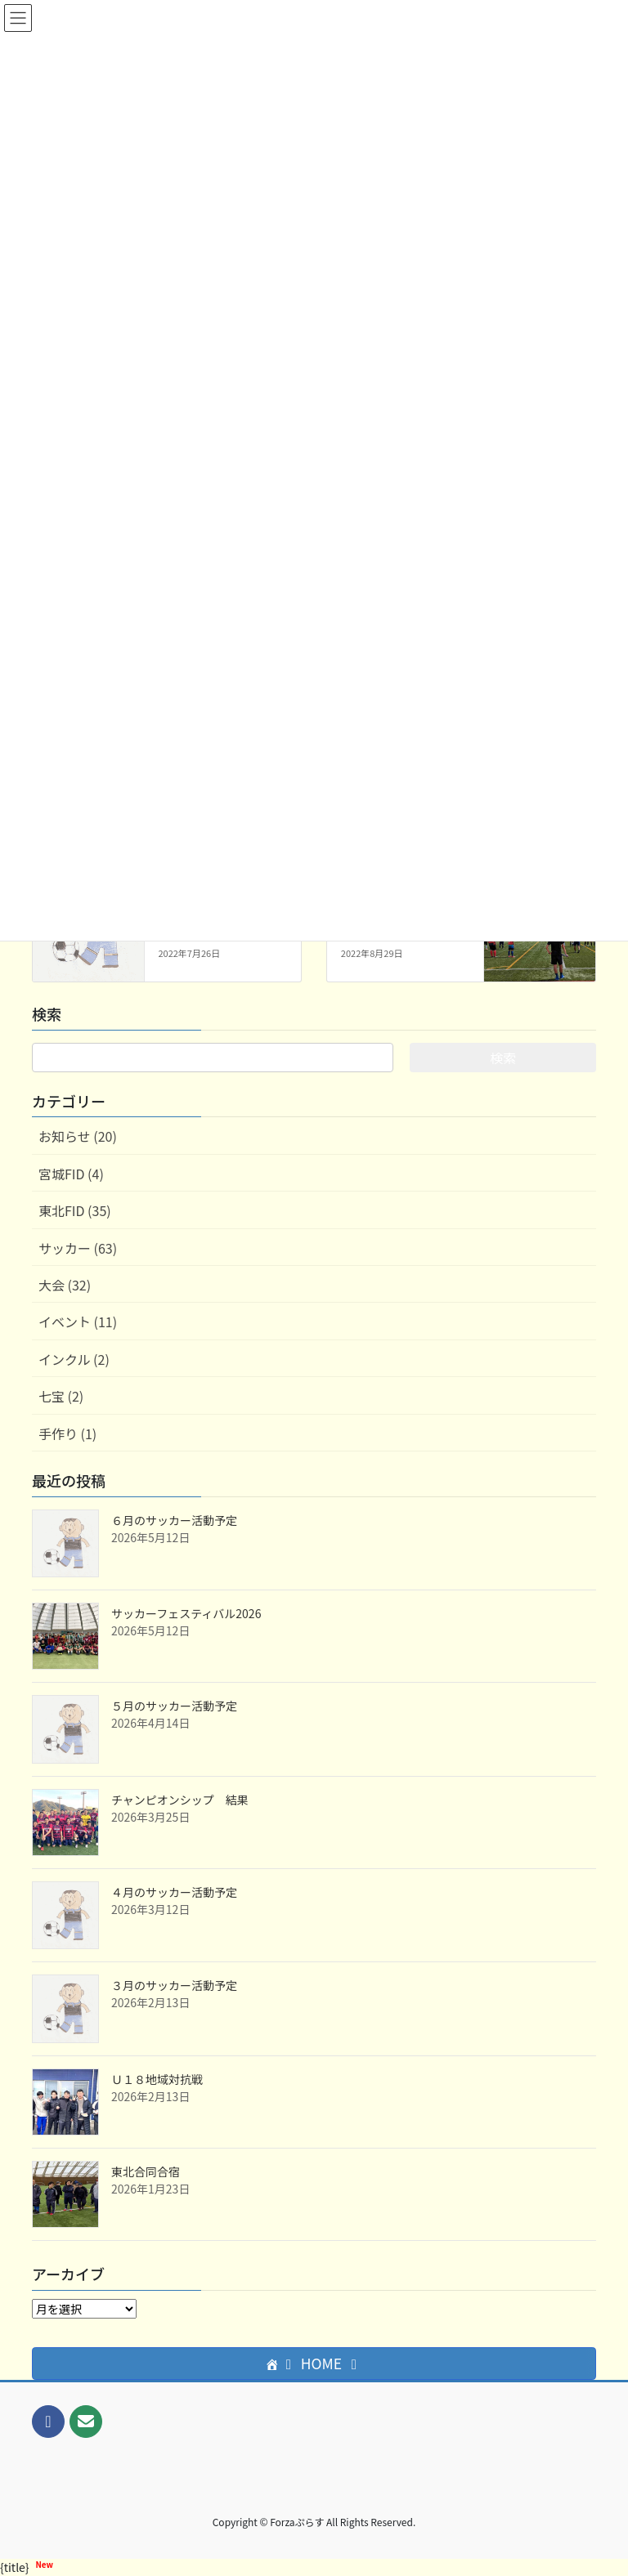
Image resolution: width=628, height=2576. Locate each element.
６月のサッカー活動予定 (174, 1520)
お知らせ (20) (77, 1136)
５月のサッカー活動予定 (174, 1705)
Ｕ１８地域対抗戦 (157, 2079)
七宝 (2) (60, 1396)
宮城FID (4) (71, 1173)
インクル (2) (74, 1359)
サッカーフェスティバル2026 (186, 1613)
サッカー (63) (77, 1248)
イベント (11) (77, 1321)
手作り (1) (67, 1433)
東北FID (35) (74, 1210)
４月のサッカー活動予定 (174, 1892)
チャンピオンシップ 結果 (180, 1799)
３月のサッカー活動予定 (174, 1985)
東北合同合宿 (145, 2171)
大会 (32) (64, 1285)
